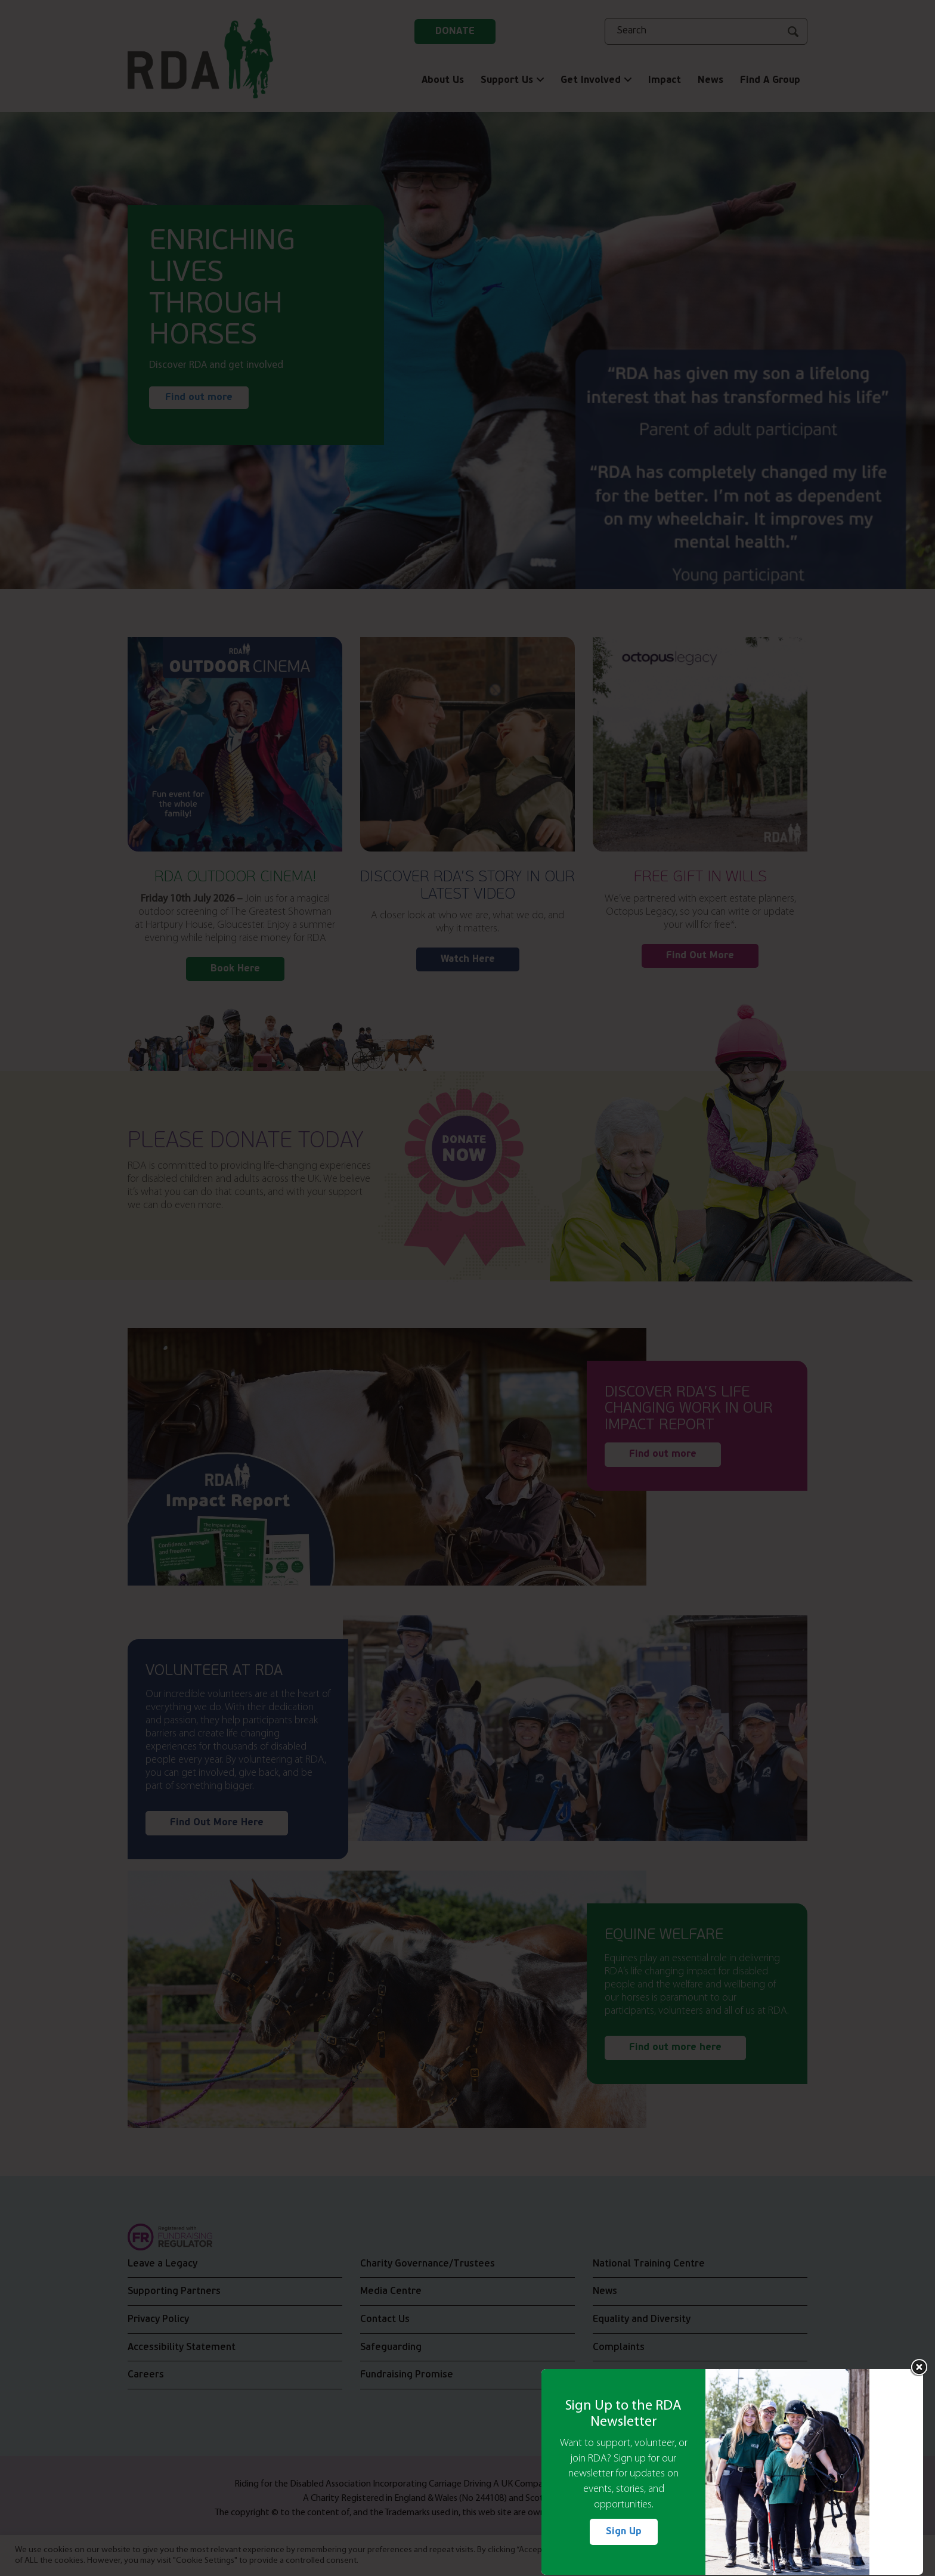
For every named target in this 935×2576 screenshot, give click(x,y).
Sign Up (624, 2532)
